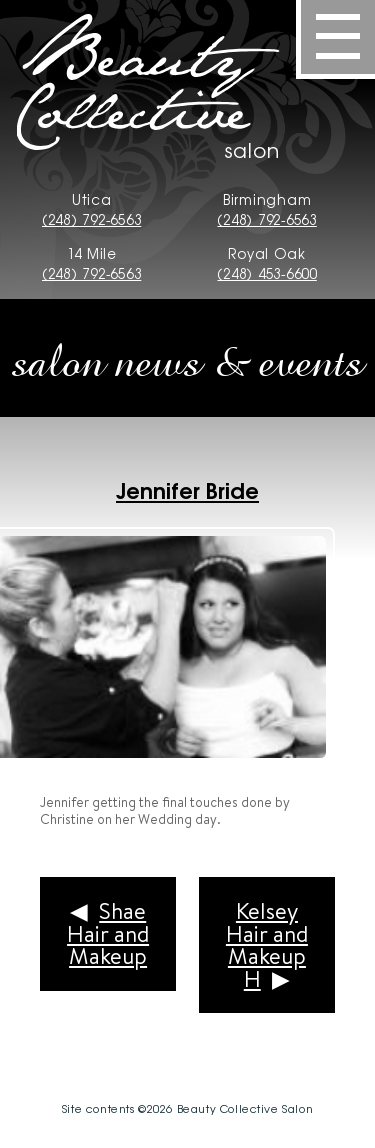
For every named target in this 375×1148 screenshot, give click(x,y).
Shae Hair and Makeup (108, 933)
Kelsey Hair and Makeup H (267, 944)
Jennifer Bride (187, 489)
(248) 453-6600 (266, 273)
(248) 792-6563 (91, 219)
